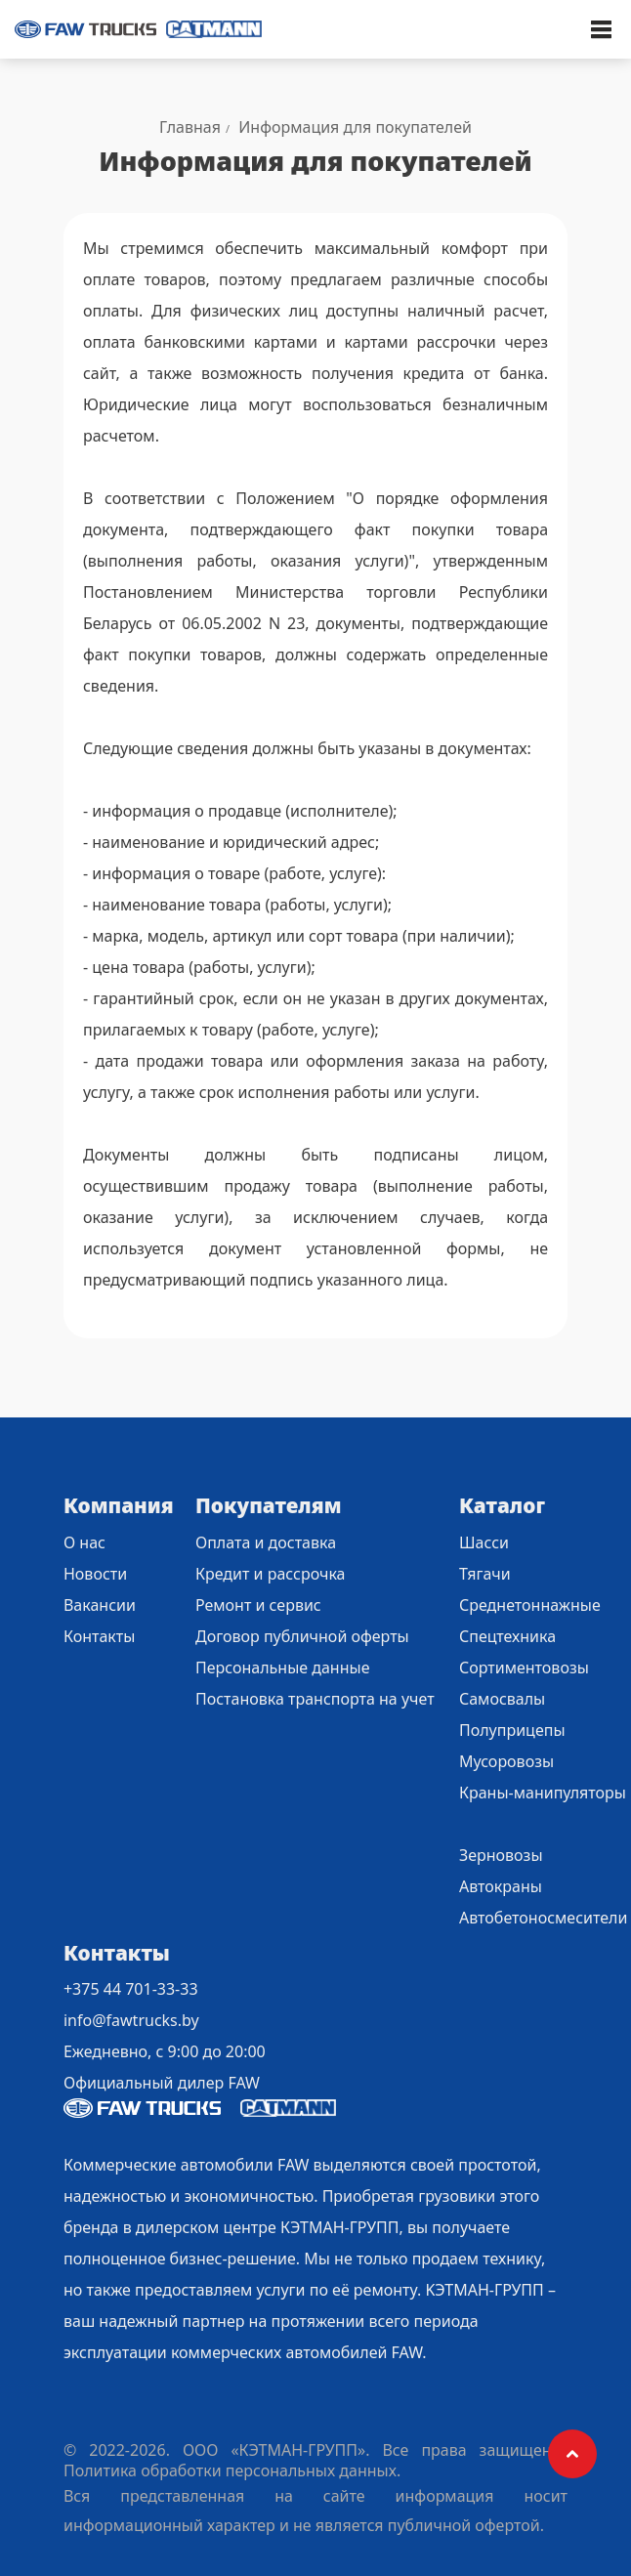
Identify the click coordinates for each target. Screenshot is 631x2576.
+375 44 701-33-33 (130, 1989)
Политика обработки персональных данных (230, 2470)
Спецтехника (507, 1636)
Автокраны (500, 1886)
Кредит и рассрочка (270, 1573)
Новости (95, 1573)
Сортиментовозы (524, 1667)
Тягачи (485, 1573)
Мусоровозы (506, 1761)
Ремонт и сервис (258, 1605)
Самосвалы (502, 1699)
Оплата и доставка (265, 1542)
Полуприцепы (512, 1730)
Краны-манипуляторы (542, 1792)
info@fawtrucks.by (131, 2020)
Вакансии (99, 1605)
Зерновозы (501, 1855)
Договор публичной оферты (302, 1636)
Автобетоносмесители (543, 1917)
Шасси (484, 1542)
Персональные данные (282, 1667)
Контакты (99, 1636)
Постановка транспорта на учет (315, 1699)
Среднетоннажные (530, 1605)
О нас (84, 1542)
